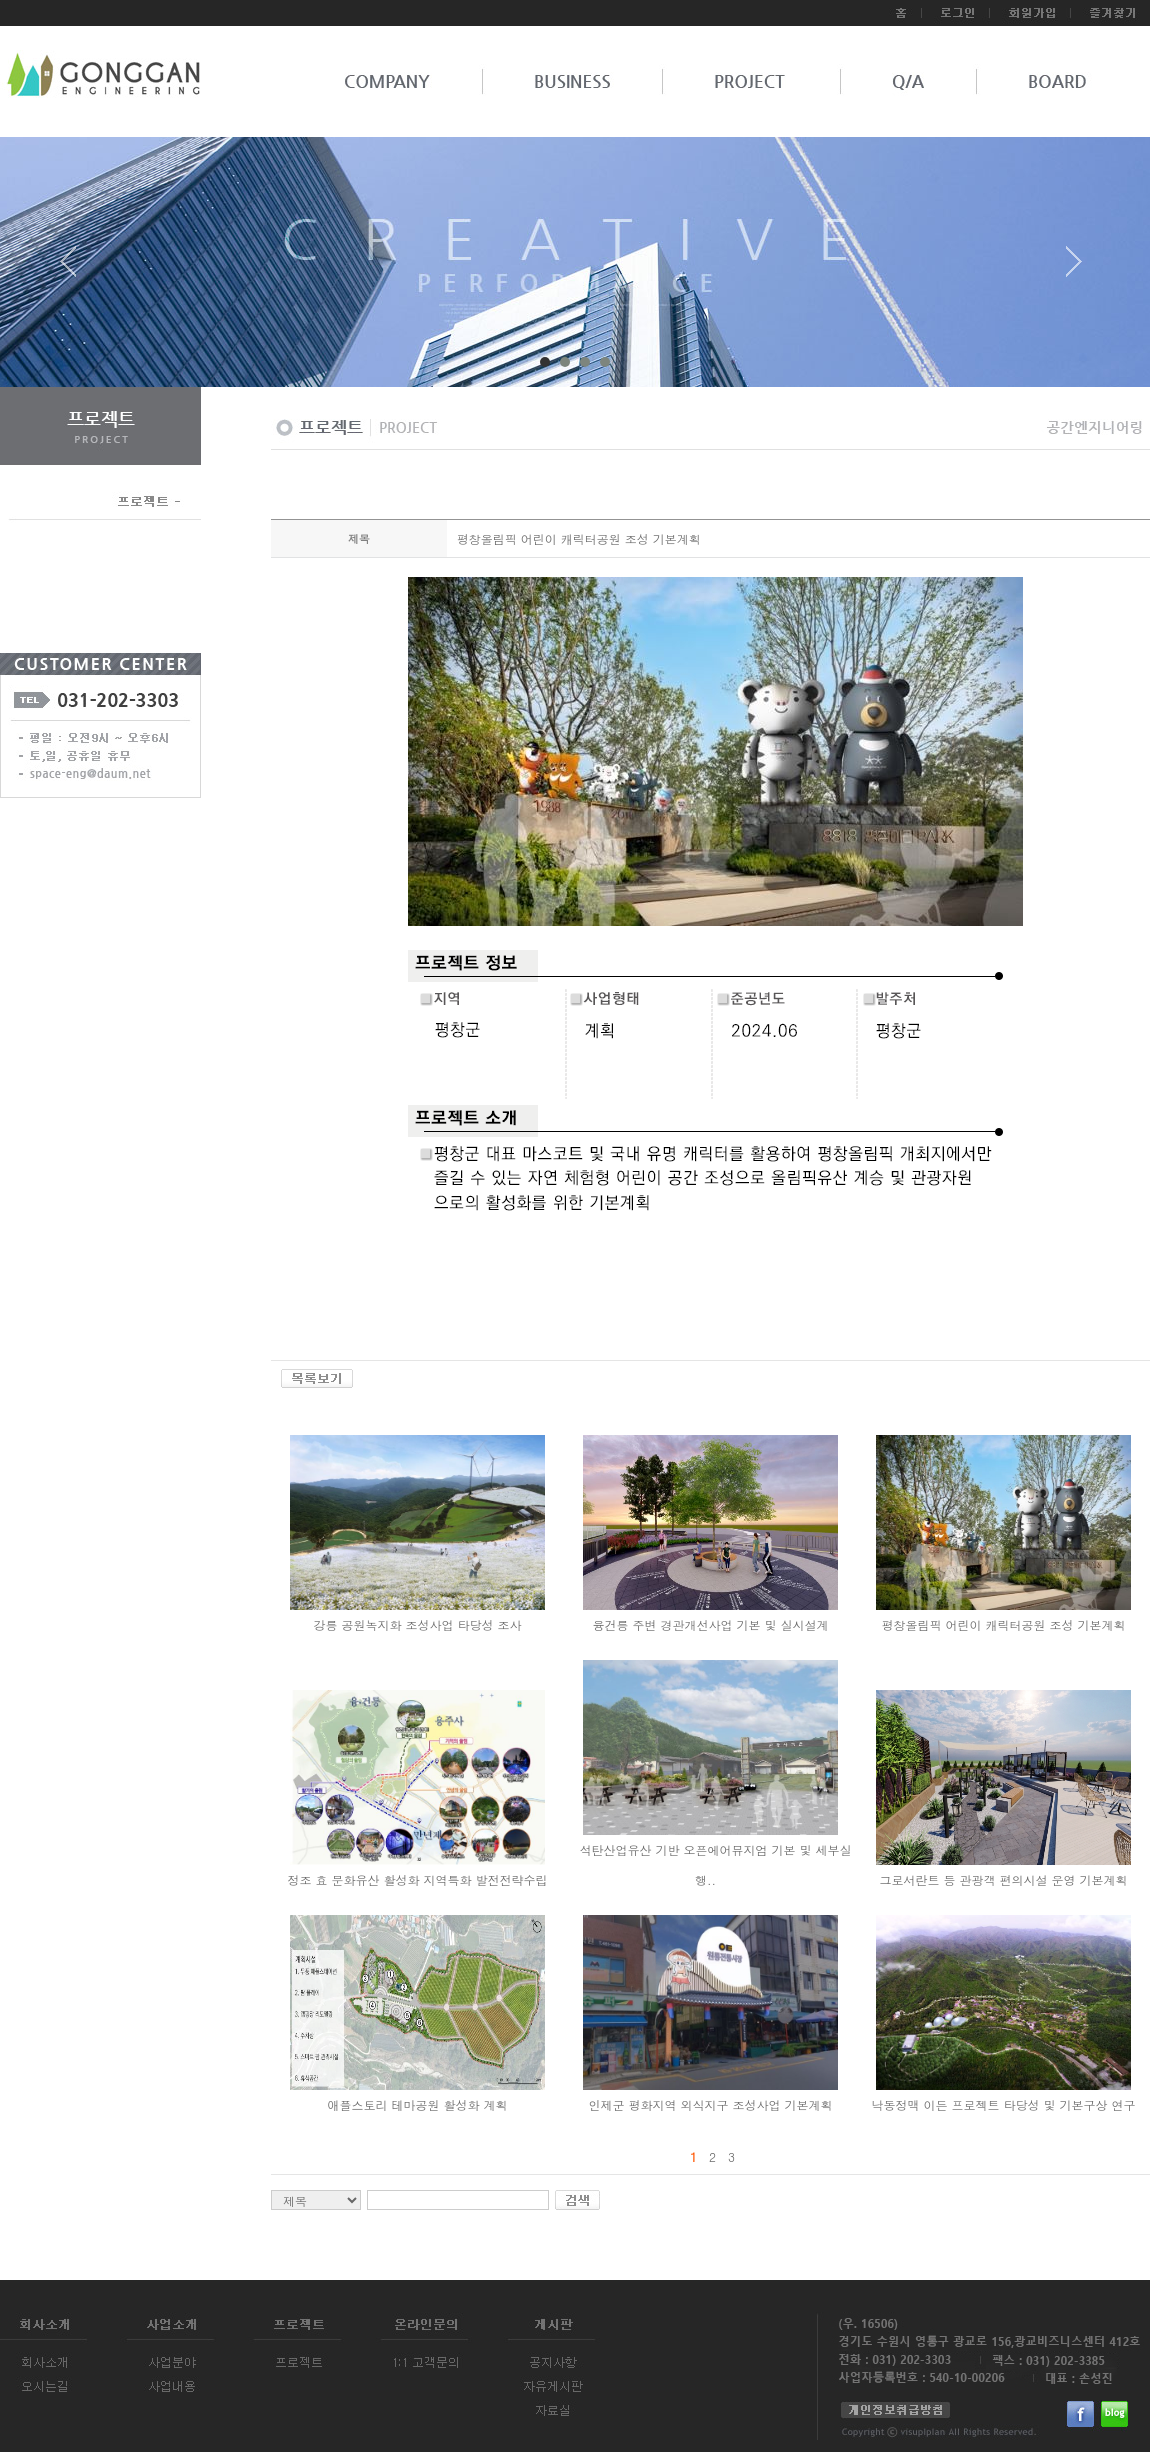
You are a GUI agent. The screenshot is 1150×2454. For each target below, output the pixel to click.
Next (1074, 269)
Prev (76, 269)
